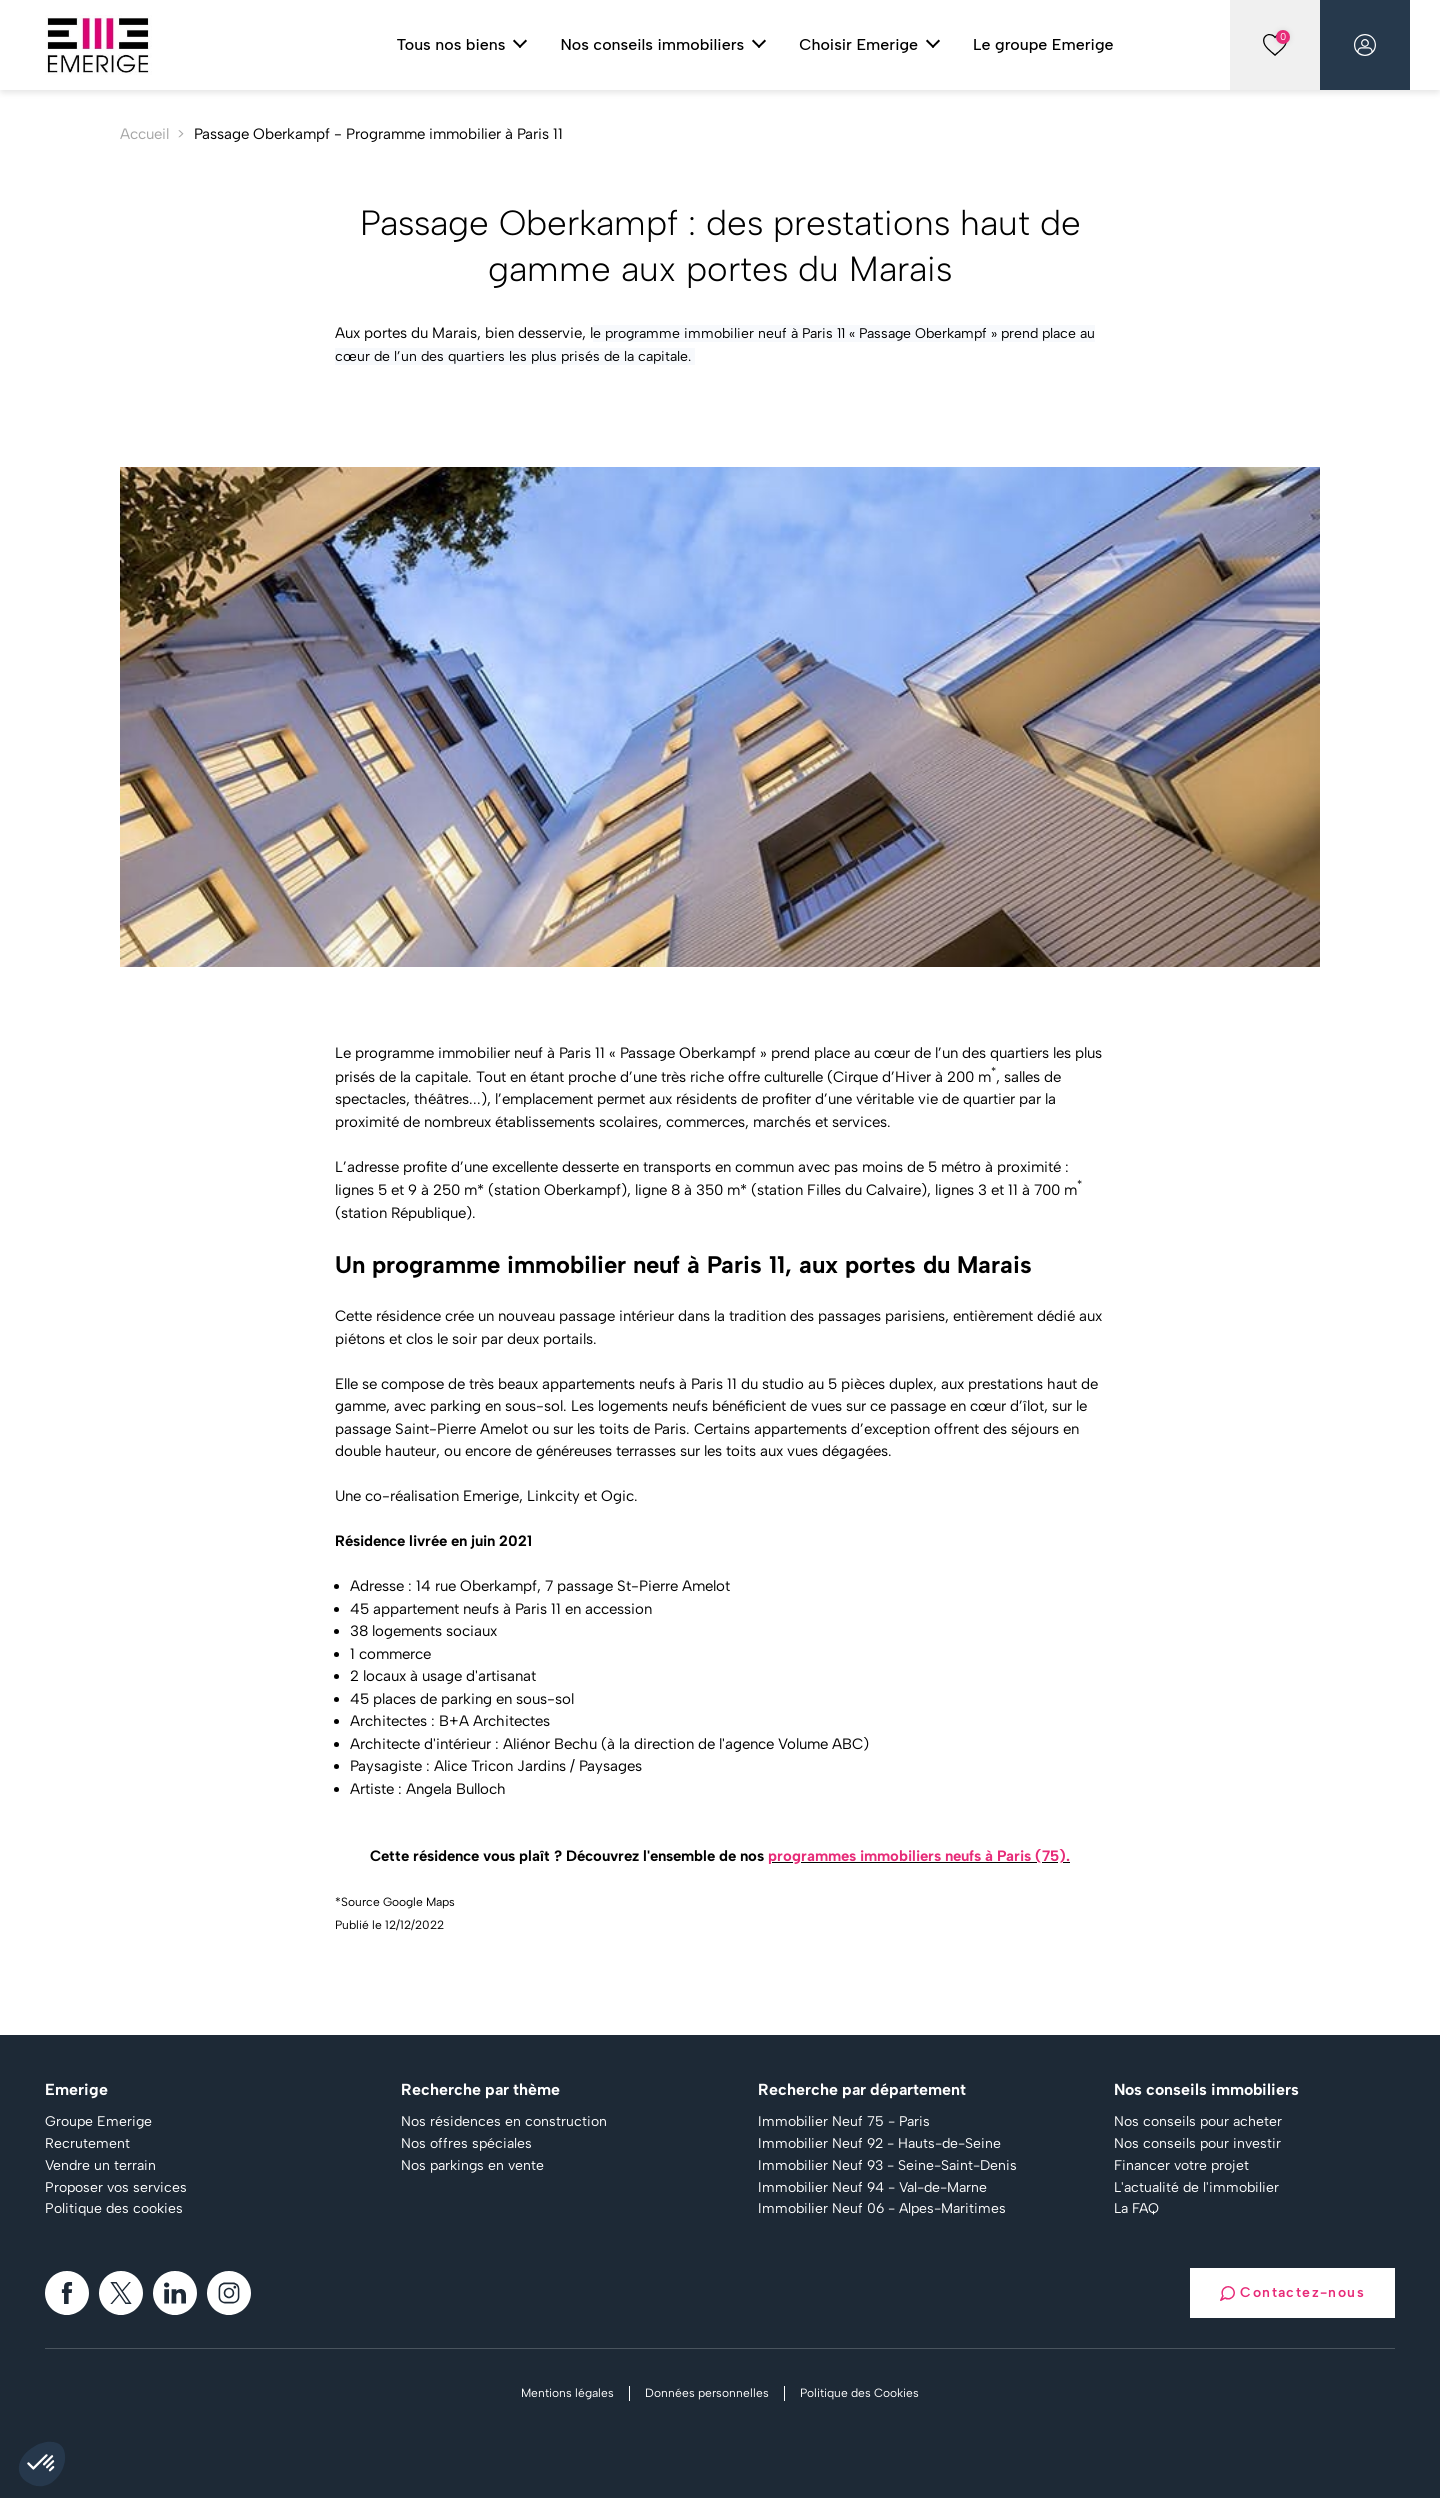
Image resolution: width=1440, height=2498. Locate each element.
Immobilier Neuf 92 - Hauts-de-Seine (879, 2144)
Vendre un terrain (100, 2166)
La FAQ (1136, 2209)
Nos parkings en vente (472, 2166)
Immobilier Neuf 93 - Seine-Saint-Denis (887, 2166)
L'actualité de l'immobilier (1196, 2188)
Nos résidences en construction (504, 2122)
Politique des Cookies (859, 2393)
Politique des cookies (114, 2209)
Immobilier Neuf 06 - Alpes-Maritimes (882, 2209)
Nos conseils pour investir (1197, 2144)
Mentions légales (567, 2393)
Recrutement (87, 2144)
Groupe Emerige (98, 2122)
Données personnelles (707, 2393)
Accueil (144, 134)
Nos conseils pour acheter (1198, 2122)
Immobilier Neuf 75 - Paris (844, 2122)
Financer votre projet (1181, 2166)
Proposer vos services (116, 2188)
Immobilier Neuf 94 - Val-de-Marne (872, 2188)
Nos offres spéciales (466, 2144)
